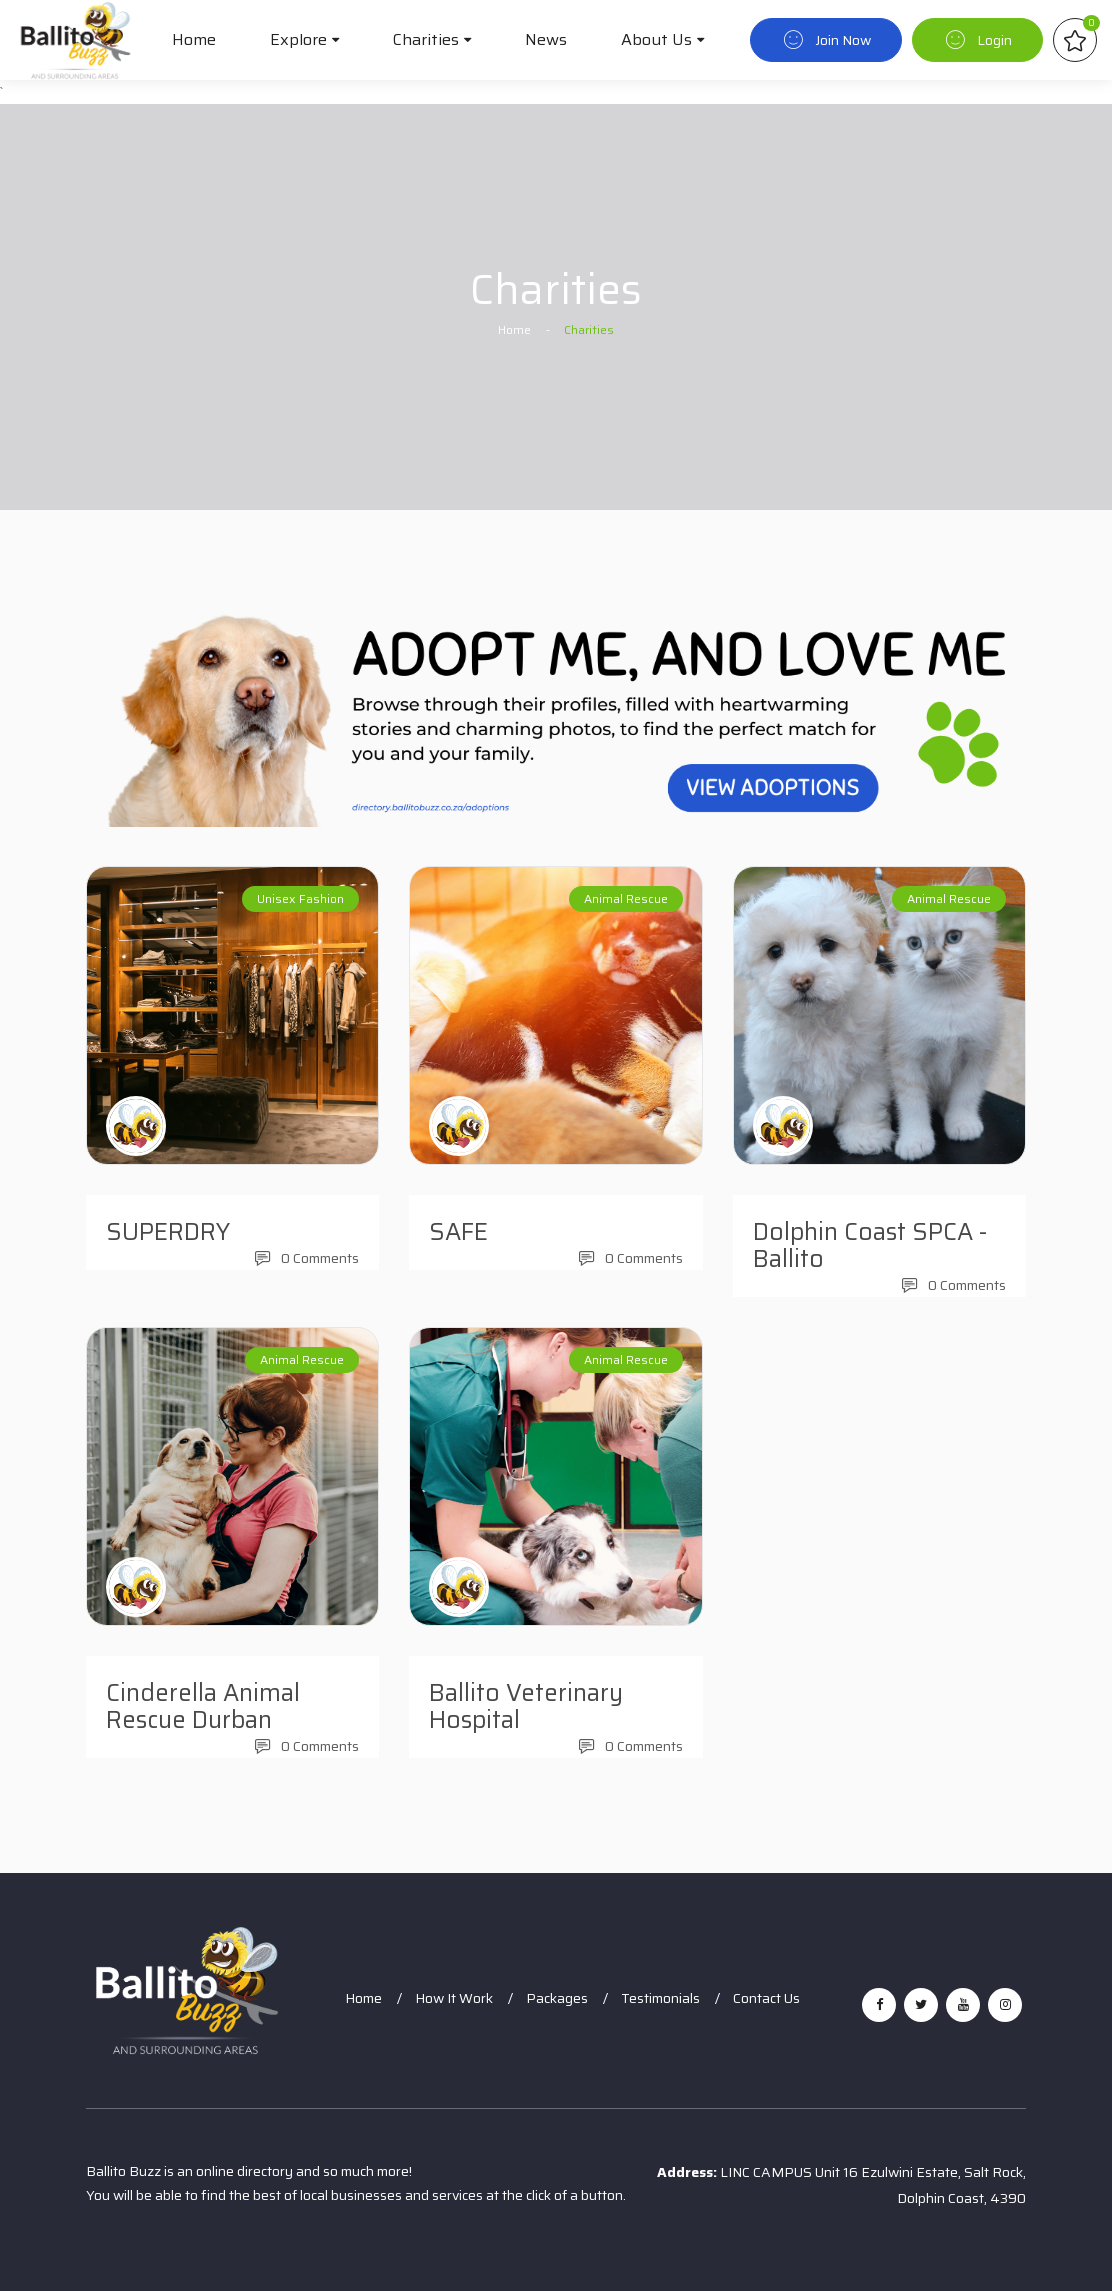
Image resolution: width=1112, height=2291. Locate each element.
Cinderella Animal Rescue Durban (203, 1706)
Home (194, 39)
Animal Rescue (626, 898)
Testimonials (660, 1998)
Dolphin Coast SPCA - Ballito (870, 1245)
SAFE (458, 1232)
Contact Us (766, 1998)
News (546, 39)
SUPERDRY (168, 1232)
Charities (426, 39)
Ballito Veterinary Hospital (526, 1706)
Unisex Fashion (300, 898)
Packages (557, 1998)
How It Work (454, 1998)
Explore (298, 39)
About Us (656, 39)
